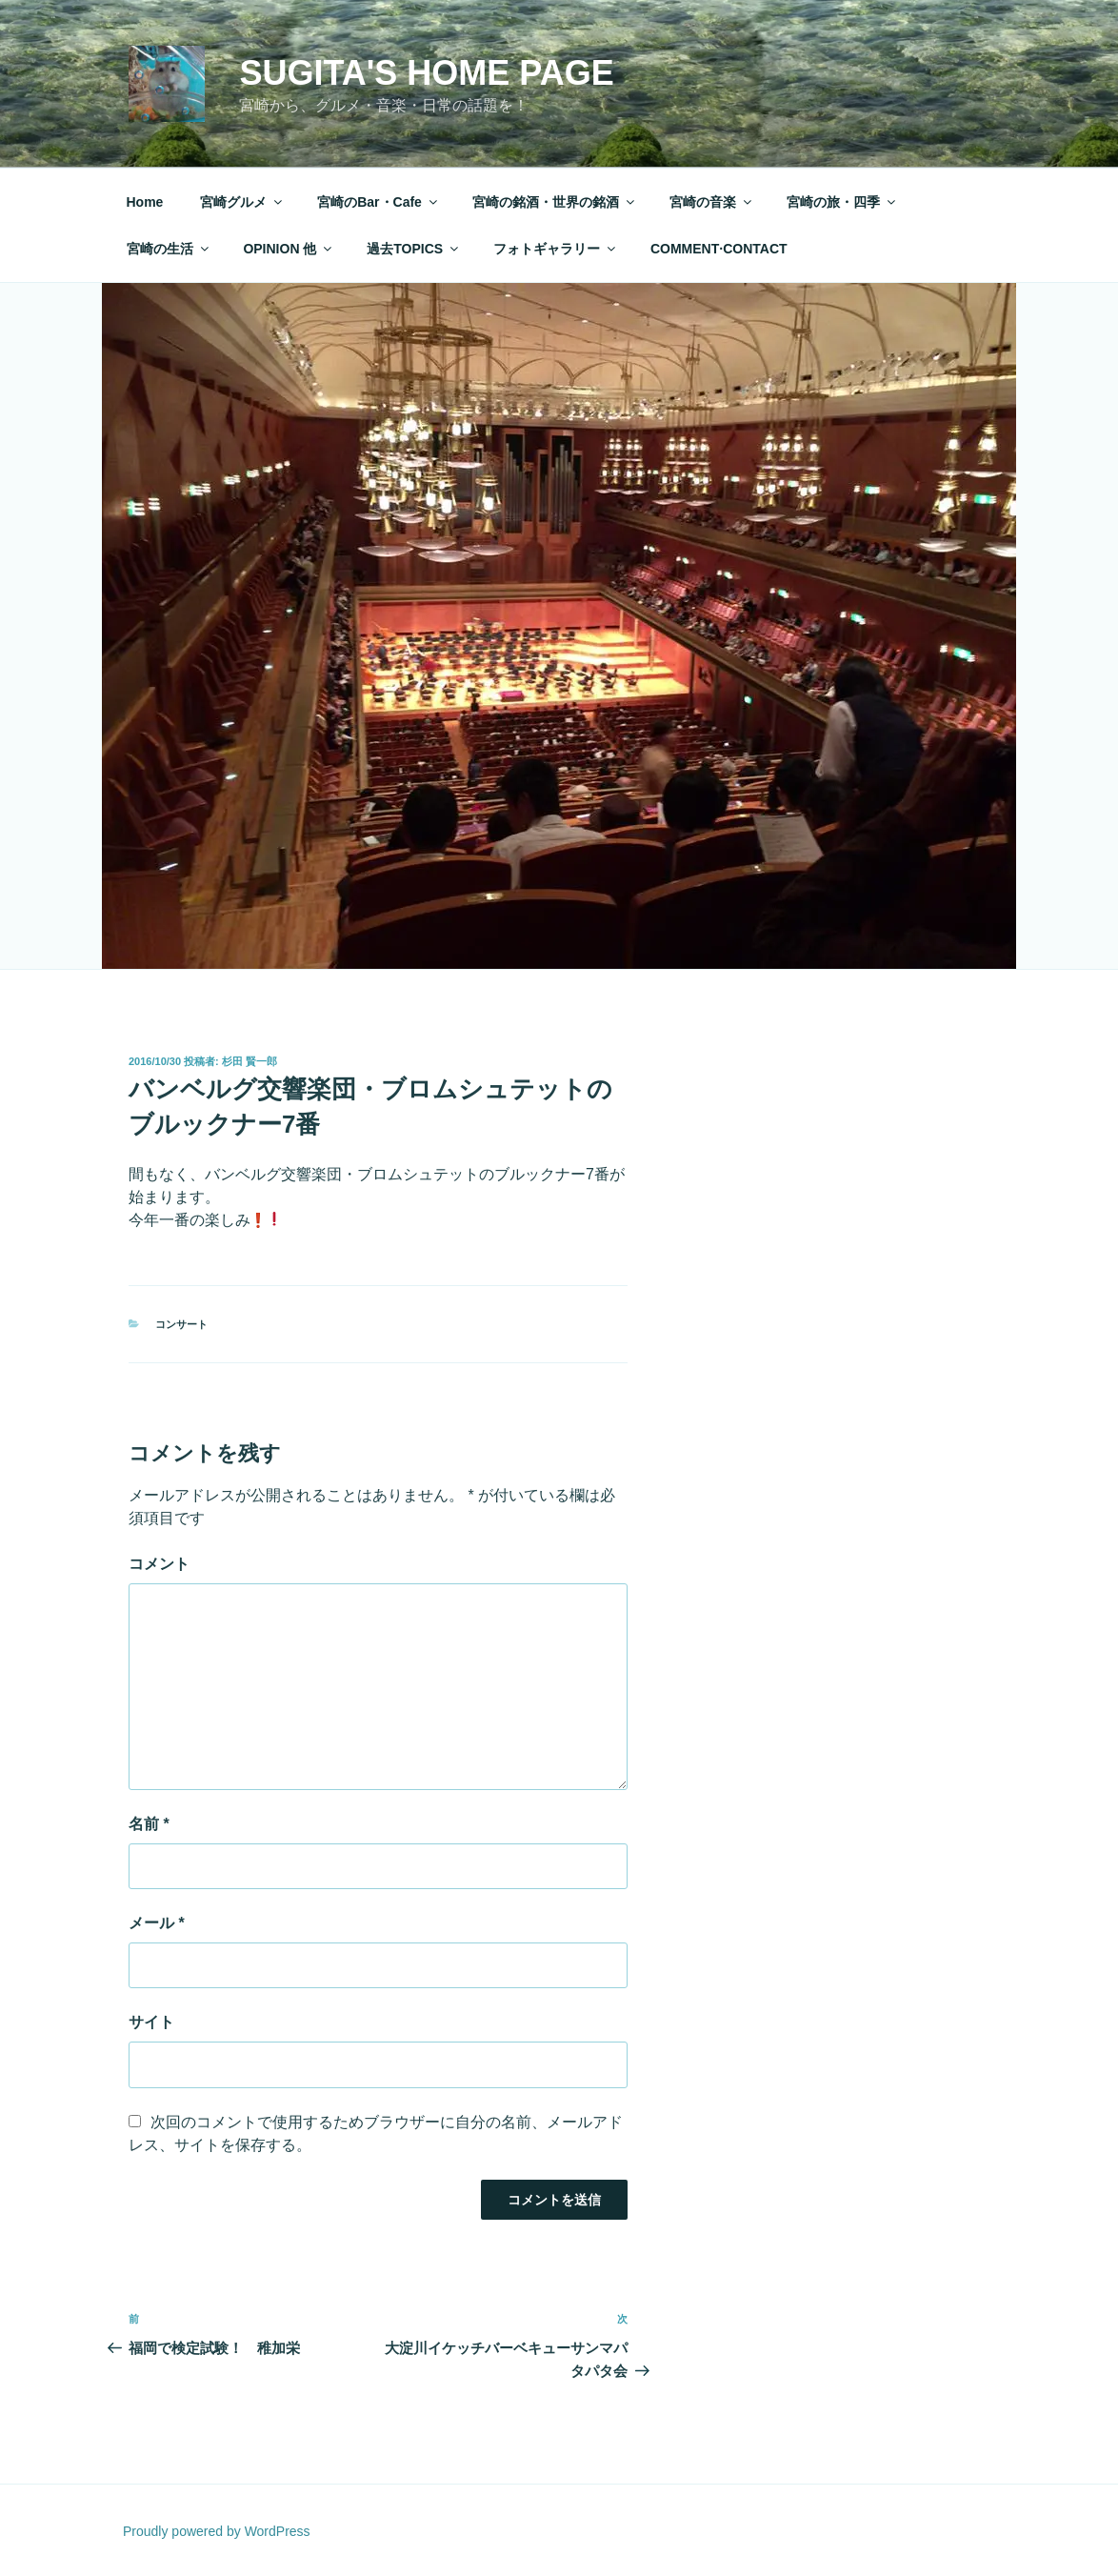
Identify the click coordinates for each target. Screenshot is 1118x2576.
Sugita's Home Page (426, 72)
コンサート (181, 1324)
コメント (159, 1564)
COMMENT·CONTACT (719, 248)
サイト (151, 2022)
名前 (149, 1824)
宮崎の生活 (169, 248)
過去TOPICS (414, 248)
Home (145, 202)
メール (157, 1923)
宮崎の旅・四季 (842, 202)
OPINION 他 (288, 248)
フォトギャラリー (555, 248)
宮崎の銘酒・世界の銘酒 (554, 202)
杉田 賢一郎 (249, 1061)
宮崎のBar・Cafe (378, 202)
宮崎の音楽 (711, 202)
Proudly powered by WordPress (216, 2531)
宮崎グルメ (242, 202)
